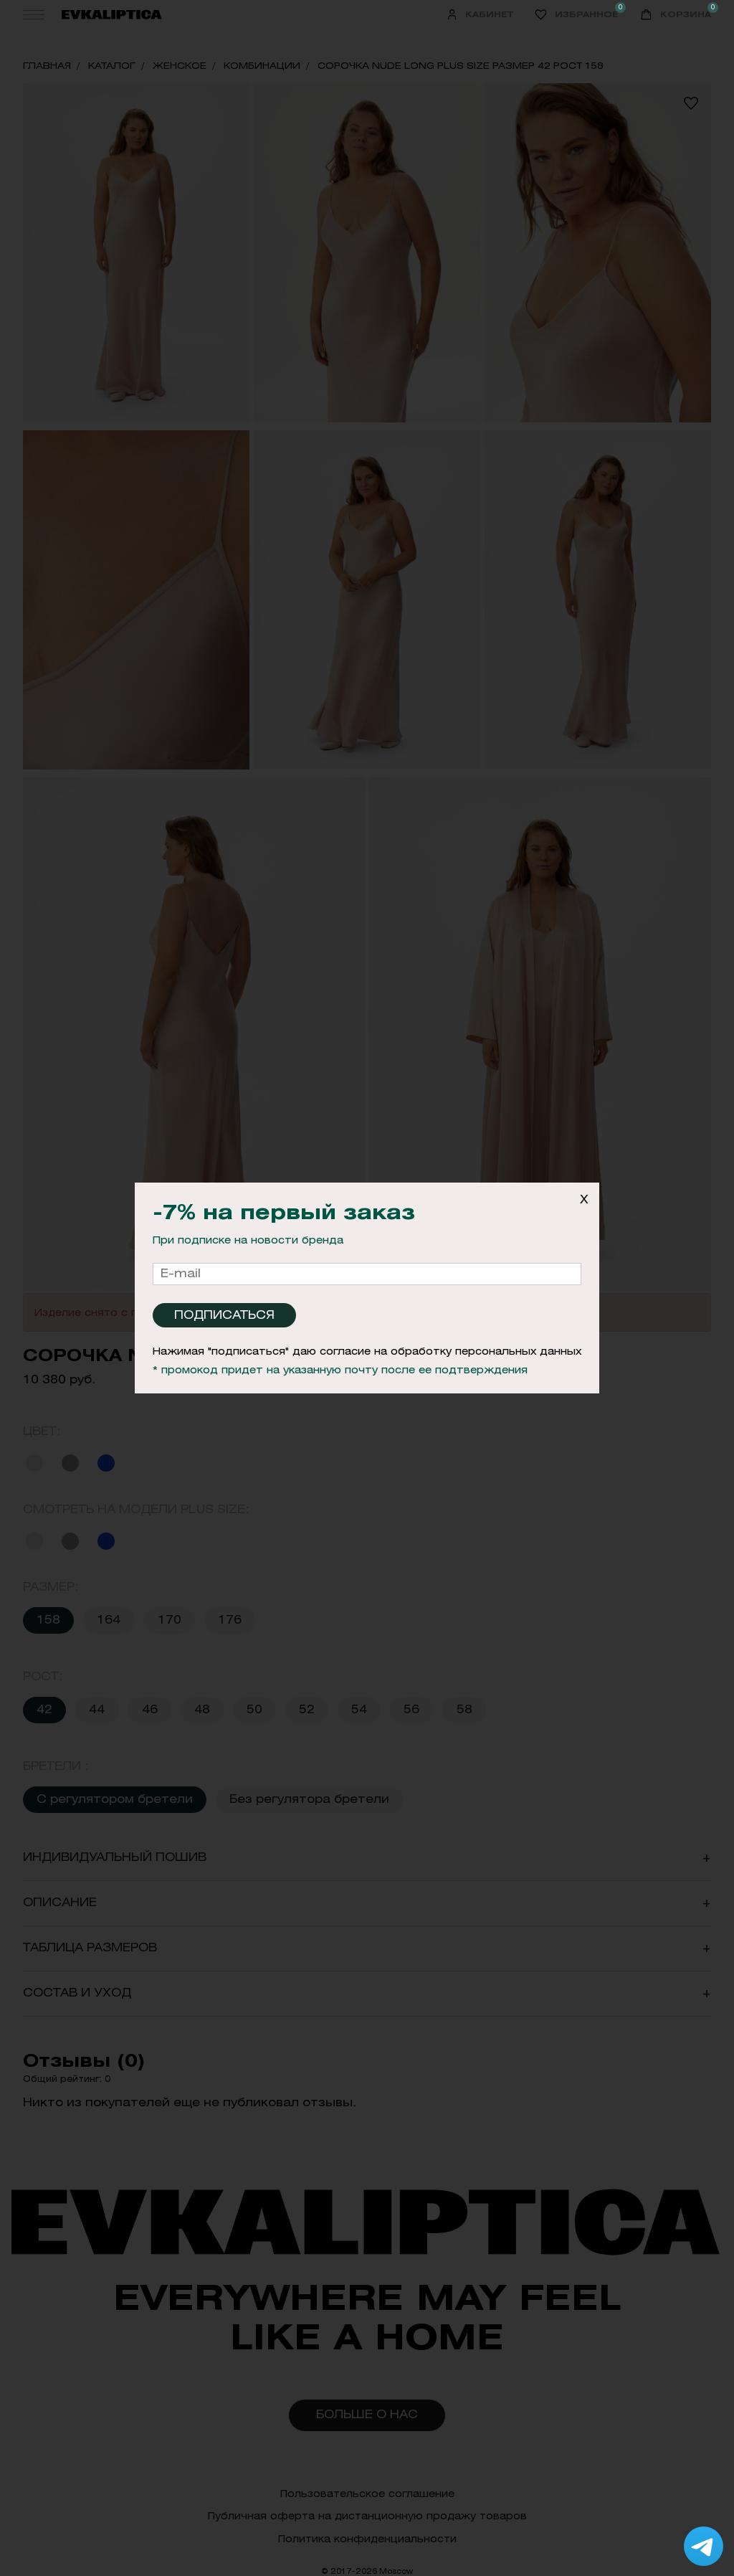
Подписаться (224, 1315)
